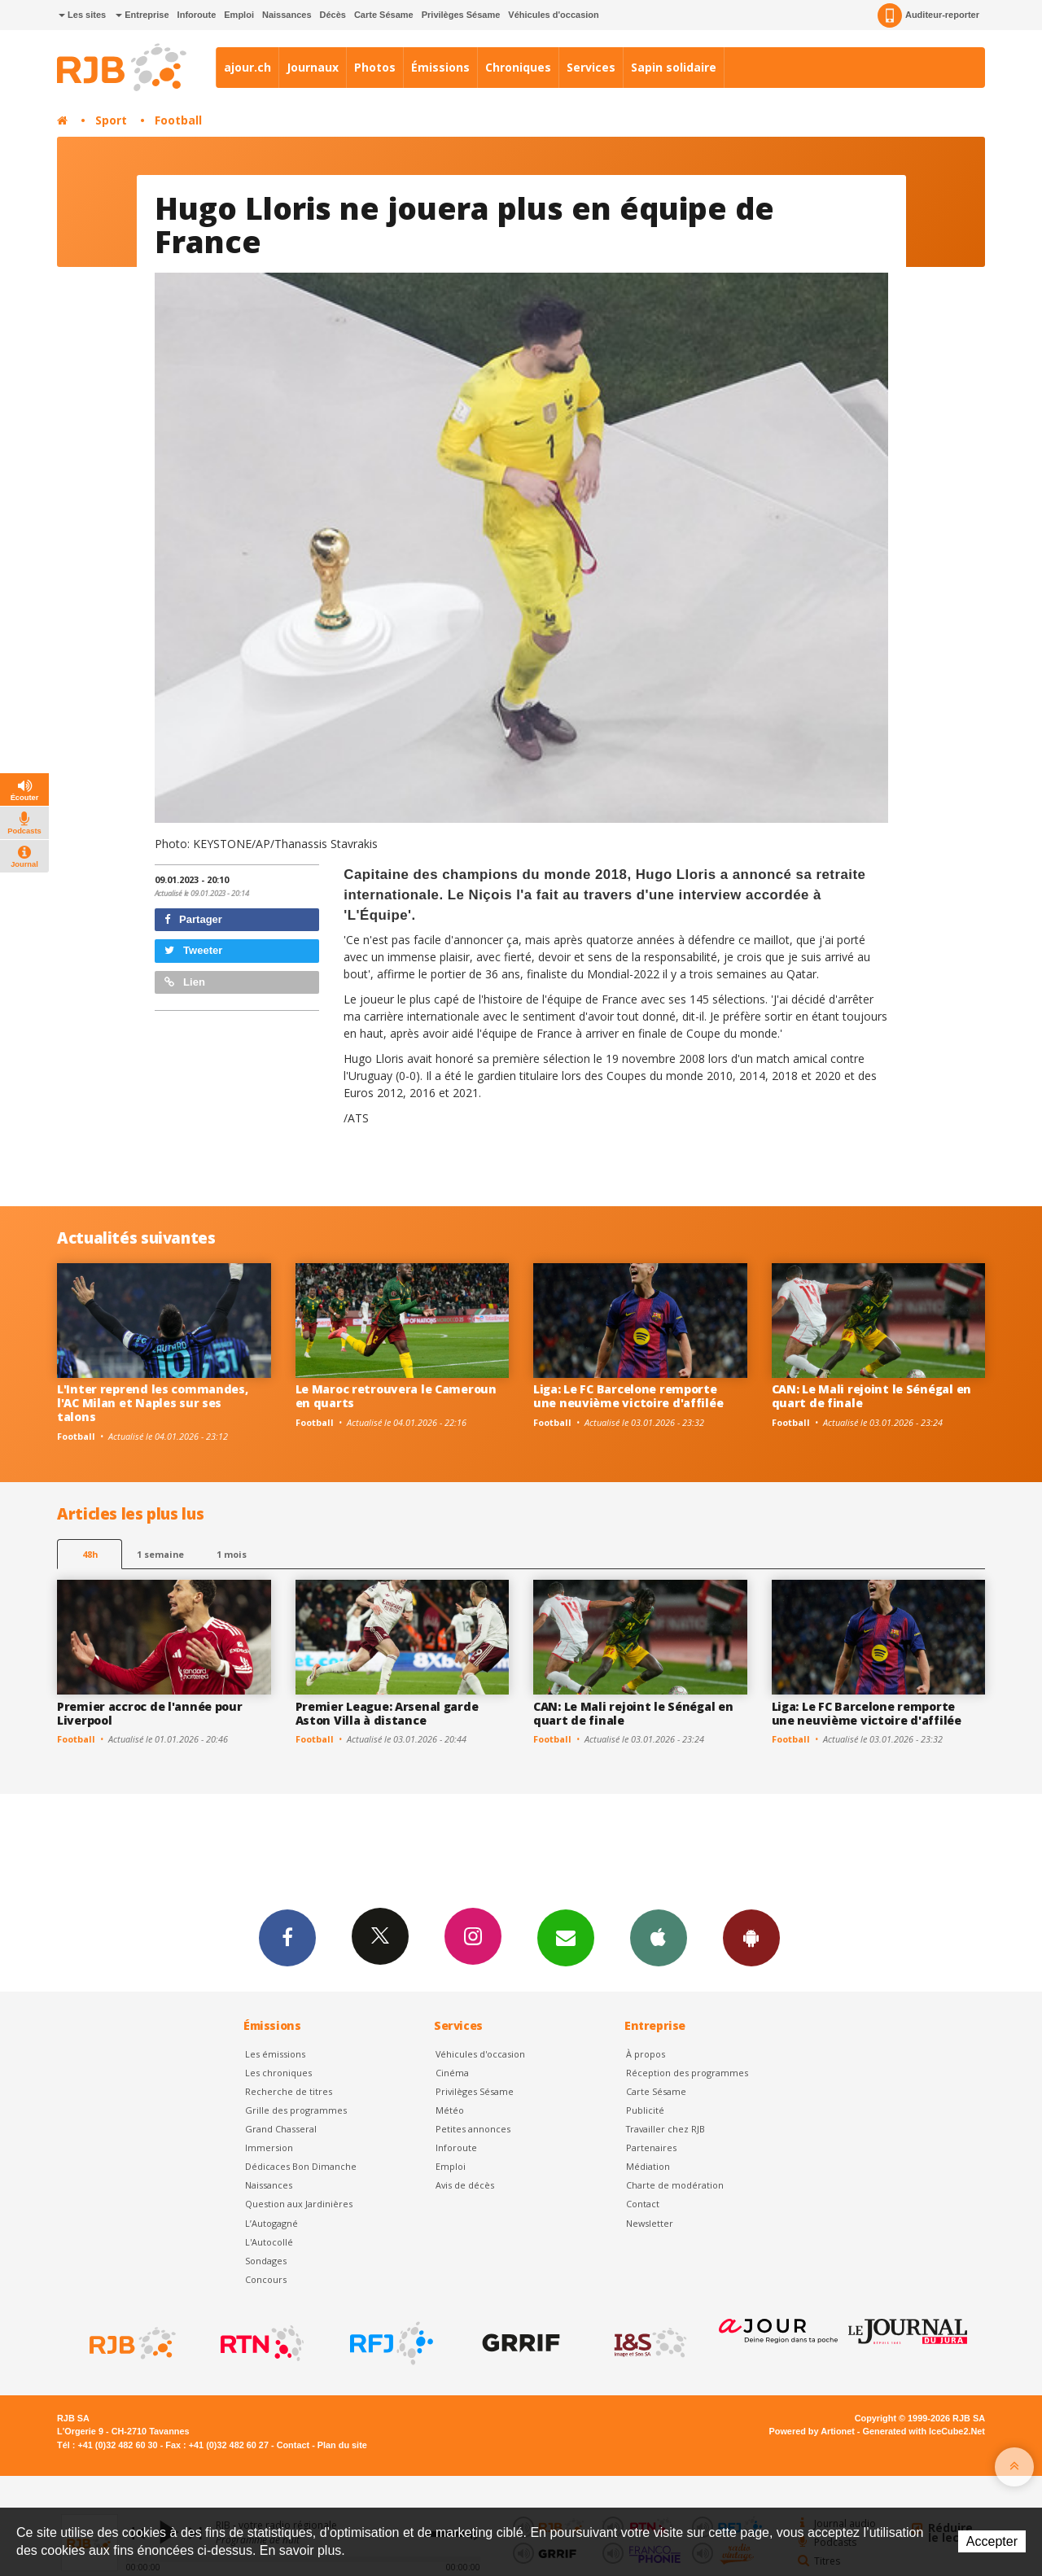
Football (178, 120)
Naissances (287, 15)
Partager (193, 919)
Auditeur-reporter (928, 15)
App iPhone (658, 1937)
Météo (450, 2110)
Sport (111, 120)
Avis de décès (465, 2185)
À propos (645, 2054)
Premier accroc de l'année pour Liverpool (150, 1713)
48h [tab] (90, 1554)
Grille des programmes (296, 2110)
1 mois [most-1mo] (232, 1554)
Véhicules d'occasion (553, 15)
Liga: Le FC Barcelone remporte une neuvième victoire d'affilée (628, 1395)
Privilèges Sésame (461, 15)
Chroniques (518, 67)
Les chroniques (278, 2072)
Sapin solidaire (673, 67)
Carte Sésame (384, 15)
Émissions (440, 67)
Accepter (992, 2541)
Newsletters (565, 1937)
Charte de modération (675, 2185)
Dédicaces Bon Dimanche (301, 2166)
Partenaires (651, 2147)
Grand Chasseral (281, 2128)
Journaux (313, 67)
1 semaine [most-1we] (160, 1554)
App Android (751, 1937)
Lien (184, 982)
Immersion (269, 2147)
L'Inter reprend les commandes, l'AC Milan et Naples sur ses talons (152, 1402)
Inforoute (197, 15)
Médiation (648, 2166)
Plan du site (342, 2445)
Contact (642, 2203)
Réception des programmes (687, 2072)
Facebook (287, 1937)
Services (591, 67)
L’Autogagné (271, 2223)
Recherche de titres (288, 2091)
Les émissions (275, 2054)
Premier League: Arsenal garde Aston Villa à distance (387, 1713)
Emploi (239, 15)
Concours (266, 2279)
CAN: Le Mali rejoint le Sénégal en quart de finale (871, 1395)
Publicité (645, 2110)
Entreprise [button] (142, 15)
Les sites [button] (82, 15)
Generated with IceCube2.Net (924, 2431)
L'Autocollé (269, 2242)
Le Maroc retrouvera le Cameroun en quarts (396, 1395)
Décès (333, 15)
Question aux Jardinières (298, 2203)
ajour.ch (247, 67)
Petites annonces (473, 2128)
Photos (375, 67)
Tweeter (193, 950)
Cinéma (452, 2072)
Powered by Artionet (812, 2431)
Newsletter (649, 2223)
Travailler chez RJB (665, 2128)
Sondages (266, 2260)
